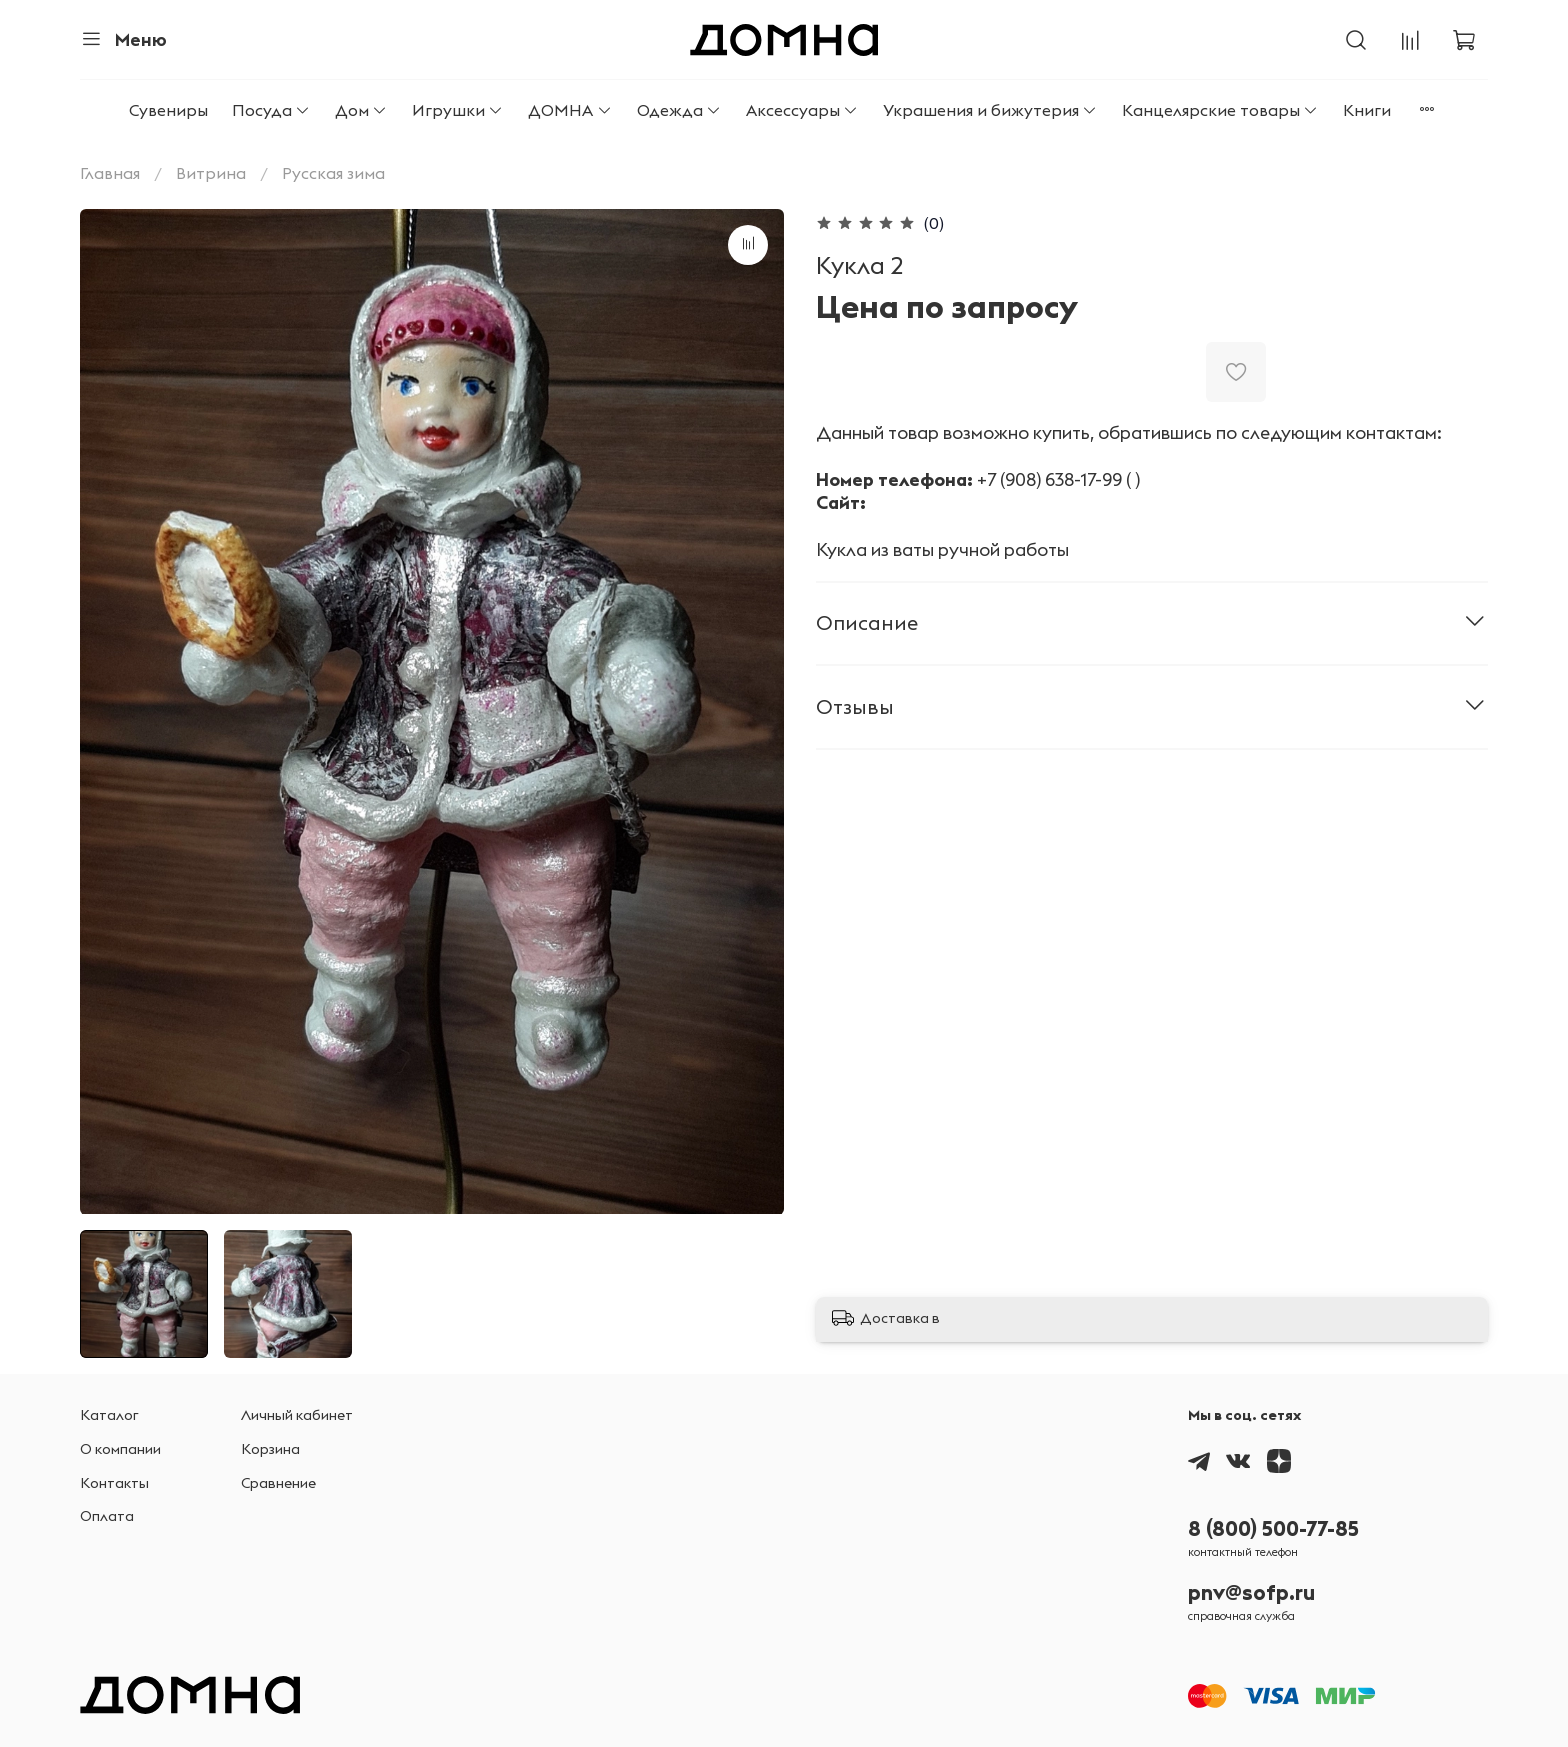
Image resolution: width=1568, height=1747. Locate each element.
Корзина (270, 1449)
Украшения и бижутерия (990, 110)
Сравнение (278, 1483)
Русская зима (333, 173)
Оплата (107, 1516)
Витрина (211, 173)
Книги (1367, 110)
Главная (110, 173)
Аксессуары (802, 110)
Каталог (109, 1415)
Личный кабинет (297, 1415)
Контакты (114, 1483)
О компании (120, 1449)
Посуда (271, 110)
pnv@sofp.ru (1251, 1592)
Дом (361, 110)
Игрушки (458, 110)
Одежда (679, 110)
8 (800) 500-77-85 (1273, 1528)
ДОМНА (570, 110)
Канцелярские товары (1220, 110)
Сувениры (168, 110)
